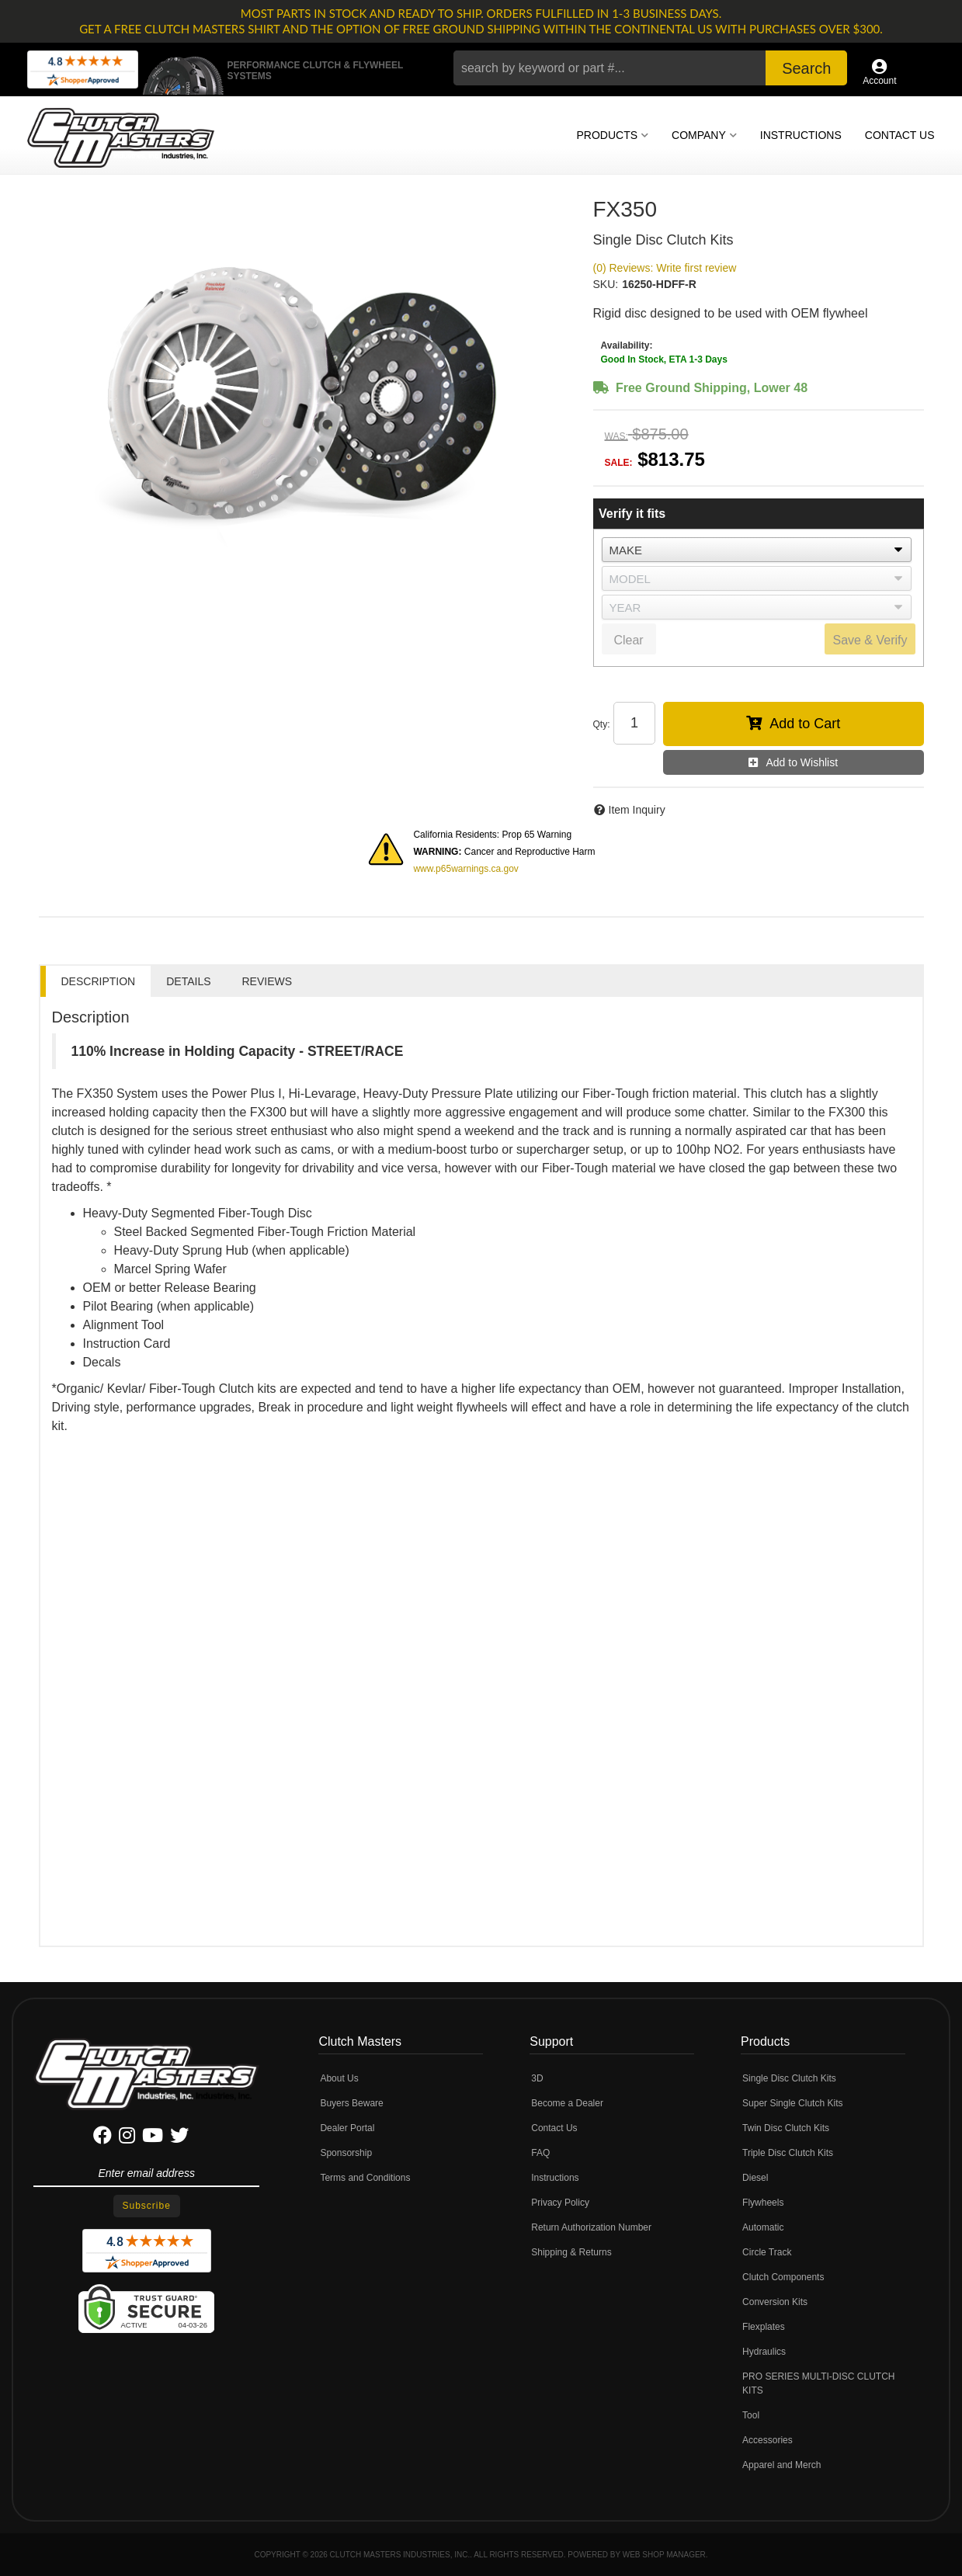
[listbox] (757, 549)
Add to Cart (804, 723)
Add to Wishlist (802, 762)
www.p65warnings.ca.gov (465, 868)
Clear (628, 640)
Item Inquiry (637, 810)
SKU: (606, 284)
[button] (650, 67)
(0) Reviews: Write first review (665, 268)
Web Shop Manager (664, 2554)
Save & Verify (869, 640)
